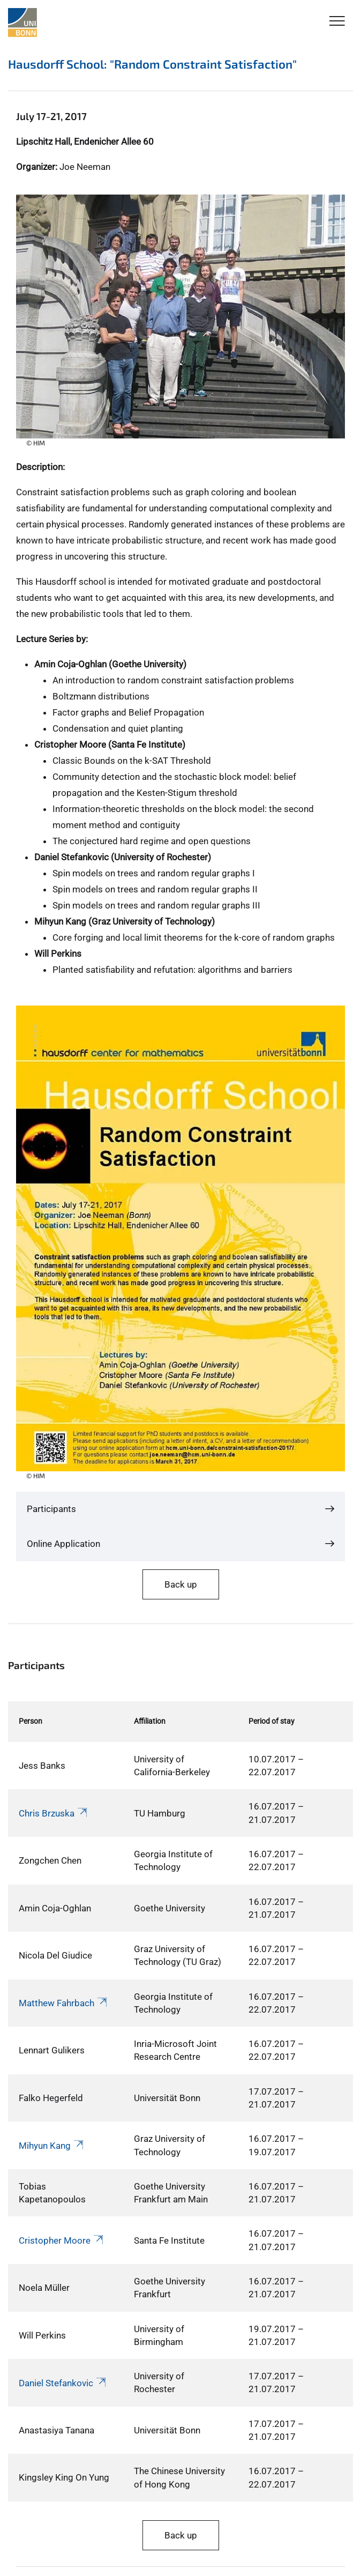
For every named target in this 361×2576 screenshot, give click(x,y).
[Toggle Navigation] (337, 22)
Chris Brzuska (54, 1813)
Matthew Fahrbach (64, 2003)
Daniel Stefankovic (63, 2383)
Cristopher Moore (62, 2240)
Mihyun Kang (52, 2145)
